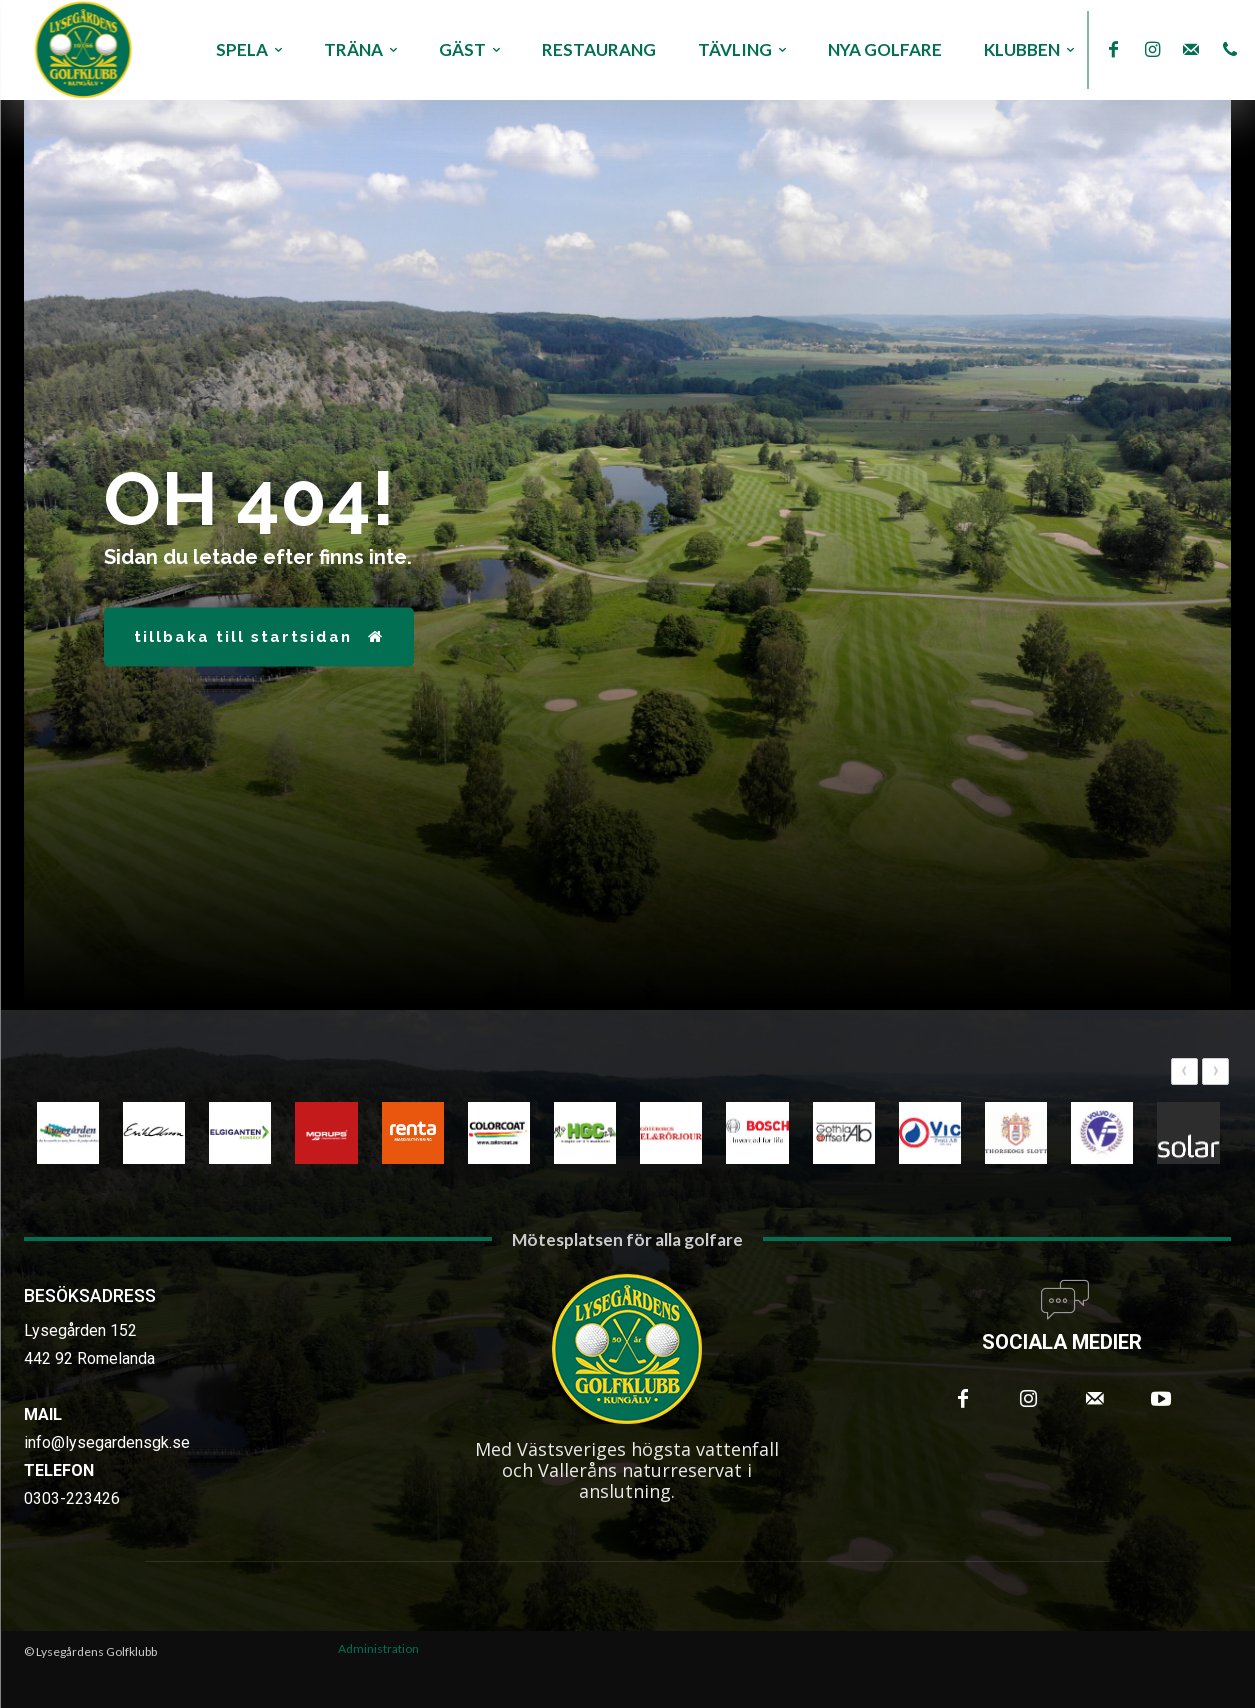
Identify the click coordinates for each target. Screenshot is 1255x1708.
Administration (378, 1648)
